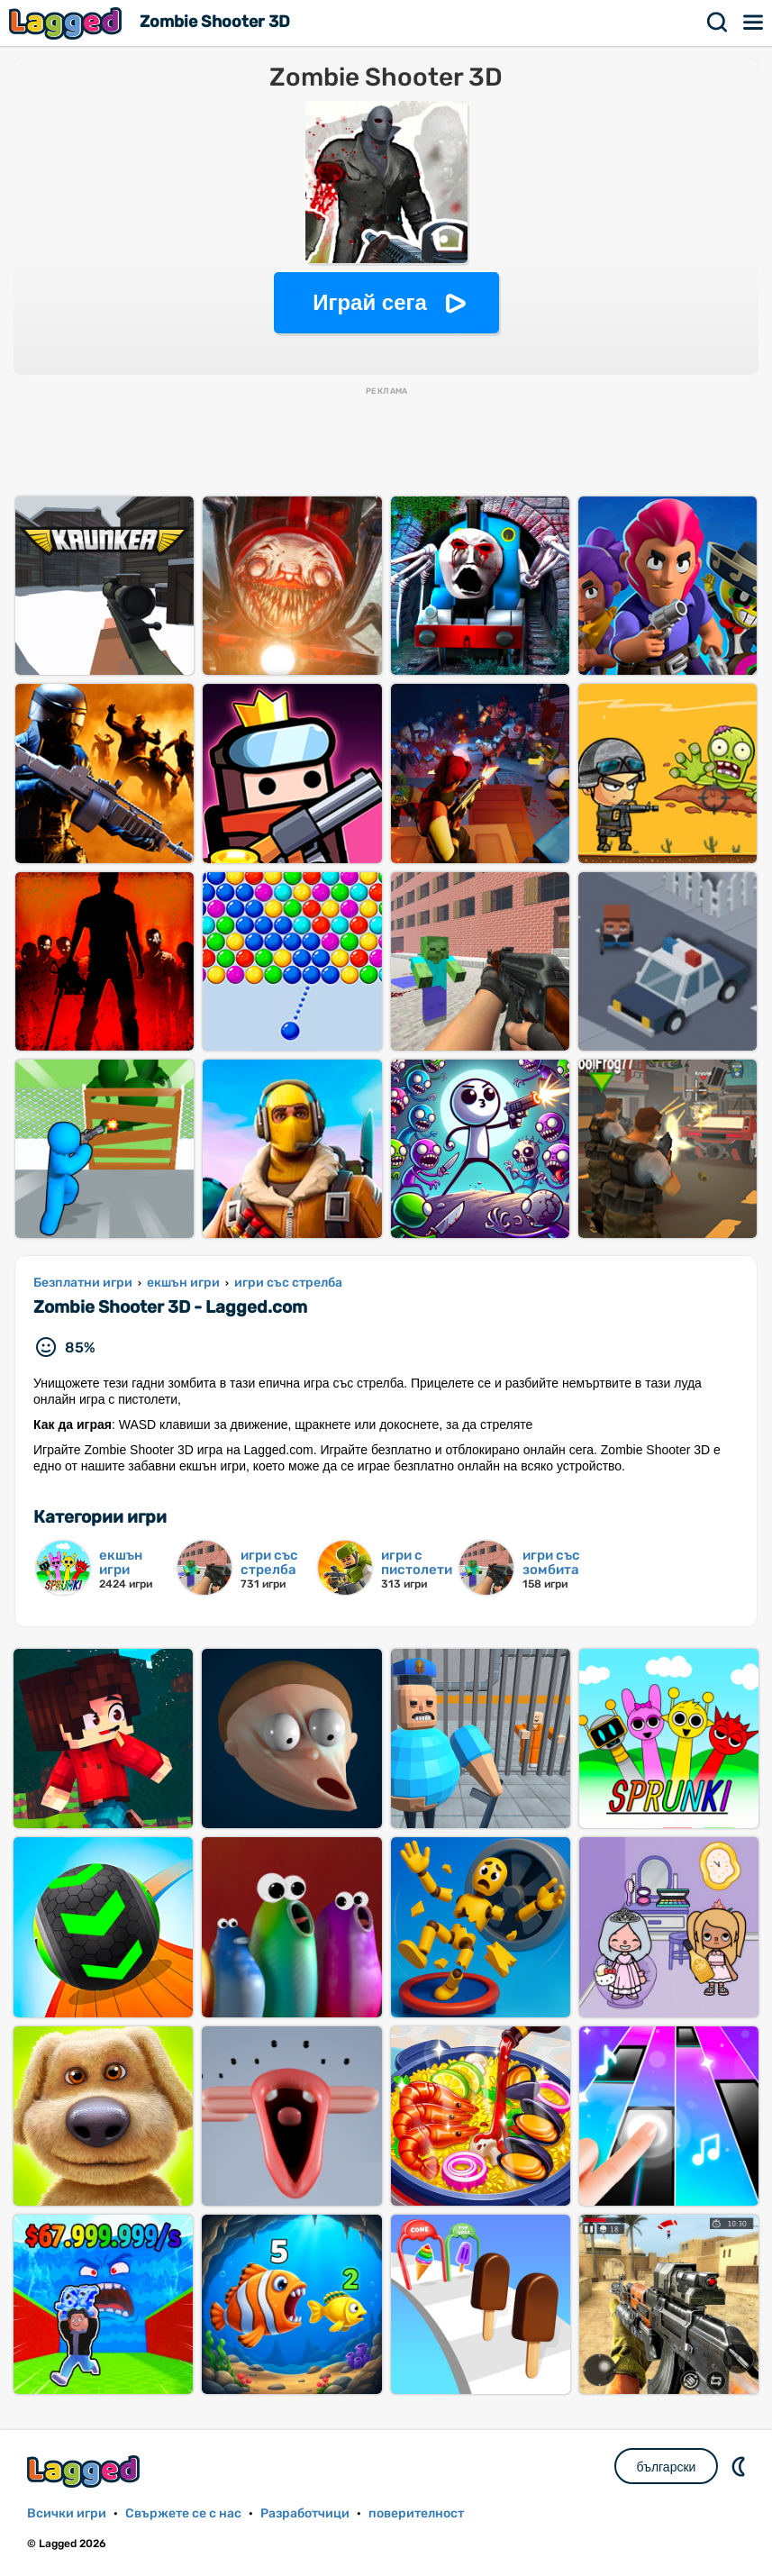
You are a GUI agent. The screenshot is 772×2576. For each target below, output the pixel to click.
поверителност (416, 2513)
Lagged (67, 23)
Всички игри (66, 2513)
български (666, 2467)
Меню (754, 22)
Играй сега (370, 302)
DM (740, 2466)
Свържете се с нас (183, 2513)
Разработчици (305, 2513)
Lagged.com (85, 2471)
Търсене (718, 22)
